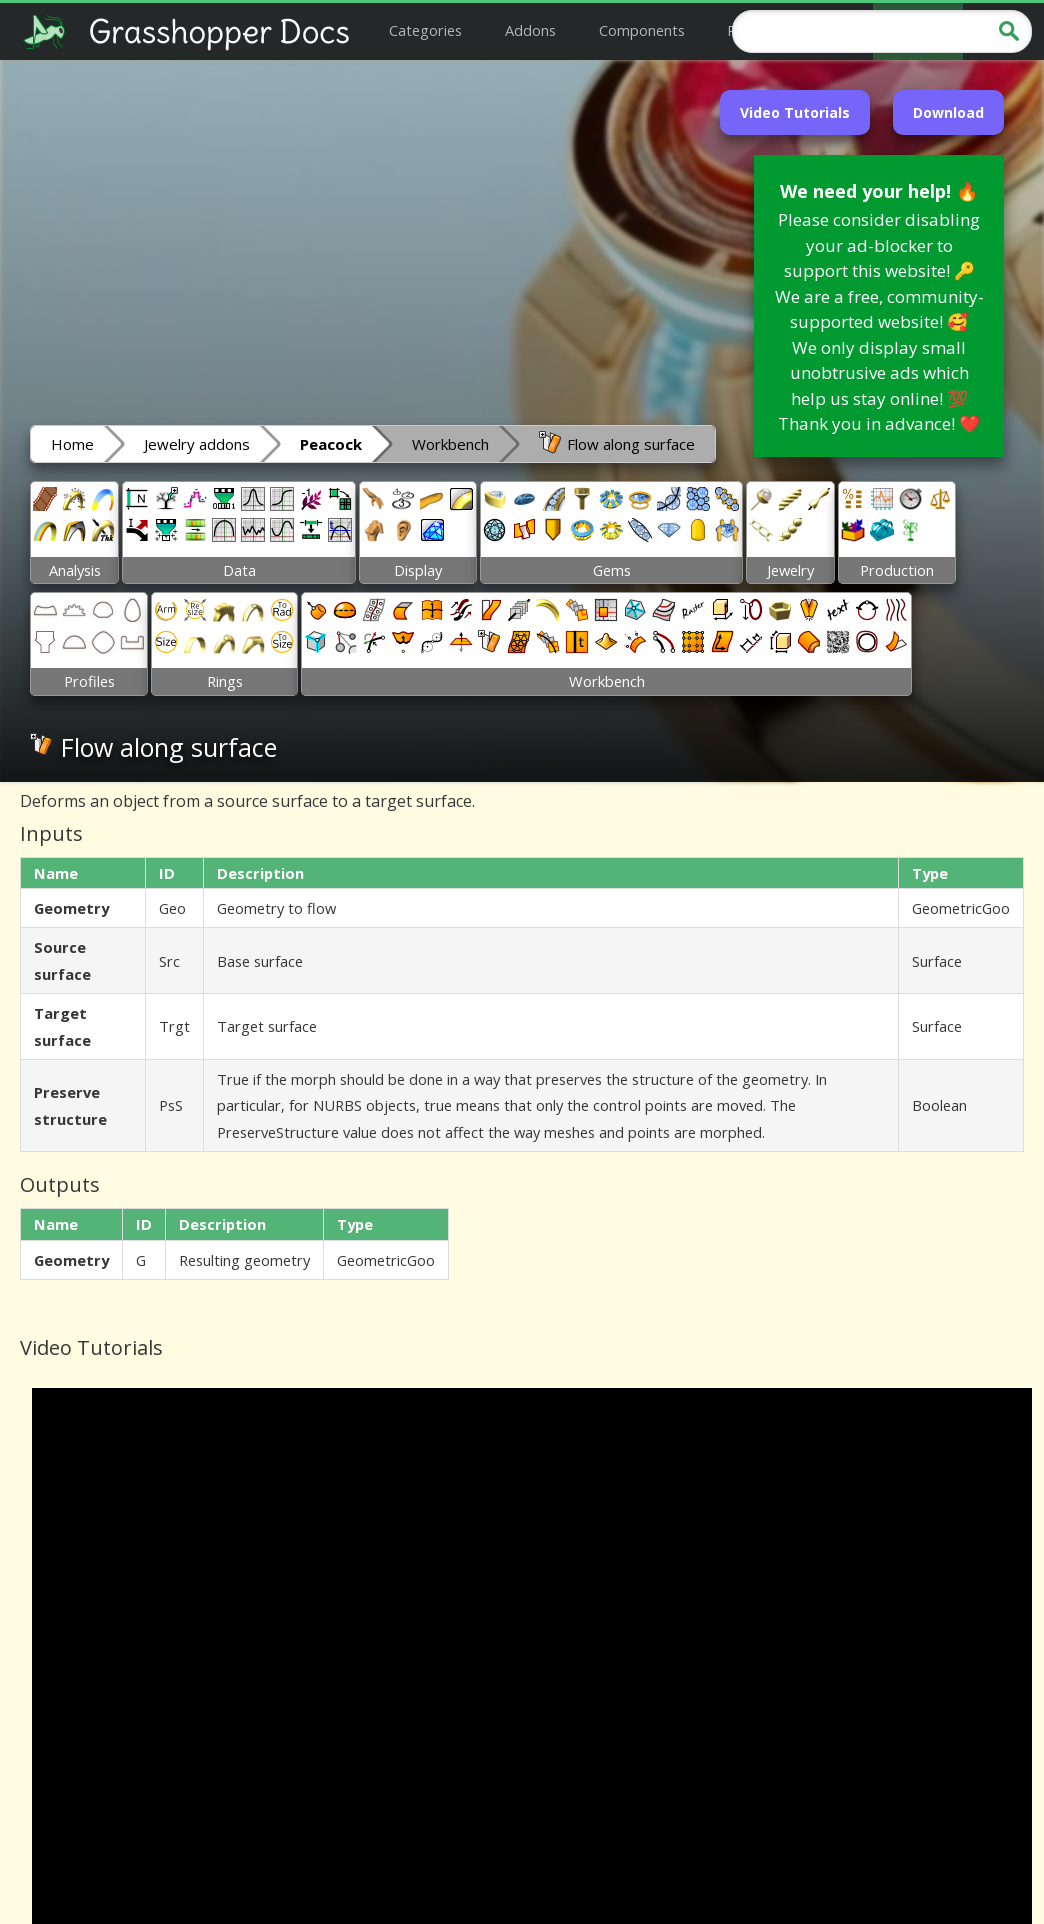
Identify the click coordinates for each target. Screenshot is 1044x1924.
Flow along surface (617, 443)
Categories (425, 30)
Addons (530, 30)
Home (72, 444)
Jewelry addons (197, 444)
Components (642, 30)
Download (948, 112)
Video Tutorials (795, 112)
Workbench (450, 444)
